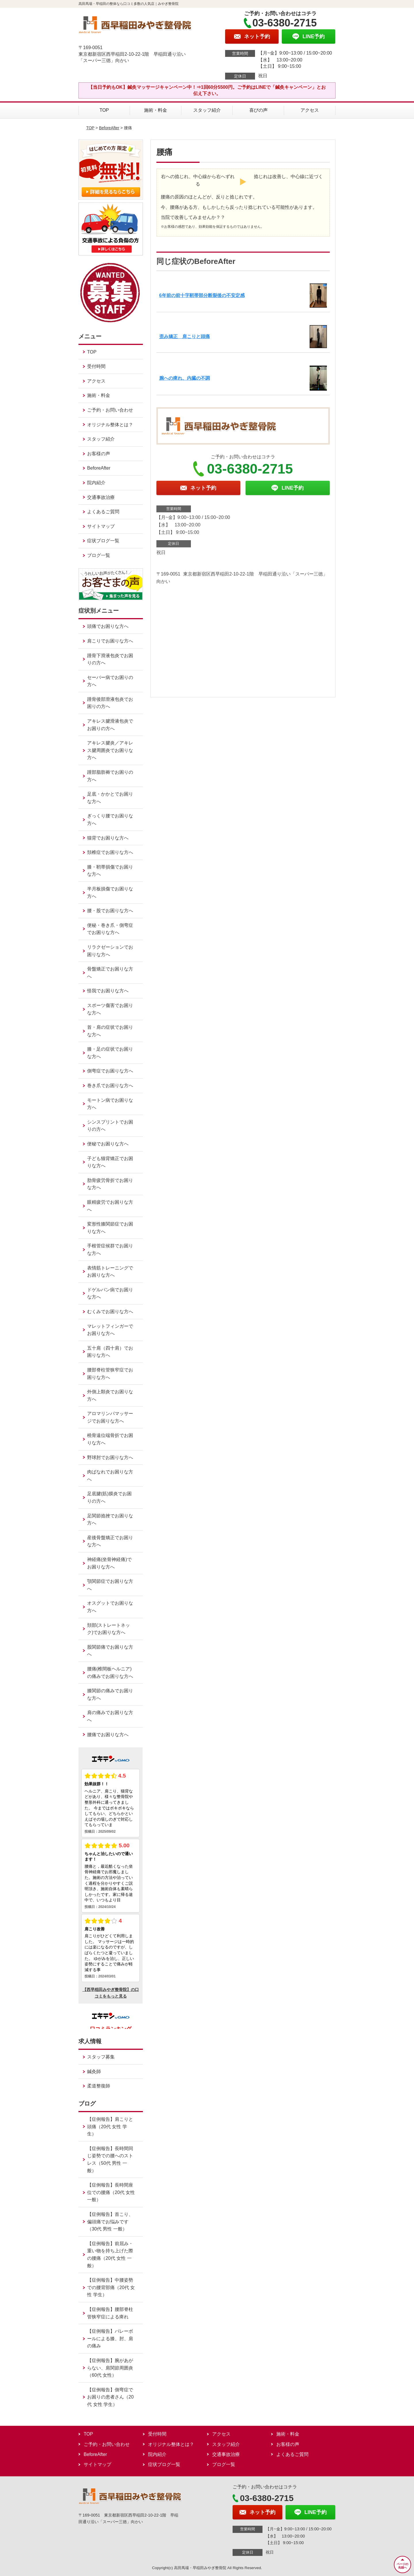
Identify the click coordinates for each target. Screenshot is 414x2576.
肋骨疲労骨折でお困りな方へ (110, 1184)
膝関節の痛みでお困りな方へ (110, 1694)
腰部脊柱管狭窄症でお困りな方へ (110, 1373)
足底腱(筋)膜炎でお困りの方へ (109, 1497)
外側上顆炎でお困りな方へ (110, 1395)
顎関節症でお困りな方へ (110, 1585)
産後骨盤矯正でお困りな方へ (110, 1541)
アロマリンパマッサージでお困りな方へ (110, 1417)
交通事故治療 (101, 497)
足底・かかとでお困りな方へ (110, 798)
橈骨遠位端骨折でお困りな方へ (110, 1439)
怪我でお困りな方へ (108, 990)
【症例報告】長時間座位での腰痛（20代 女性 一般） (111, 2192)
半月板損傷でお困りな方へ (110, 892)
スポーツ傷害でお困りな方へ (110, 1009)
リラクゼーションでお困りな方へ (110, 951)
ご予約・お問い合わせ (110, 410)
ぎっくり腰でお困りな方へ (110, 819)
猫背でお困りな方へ (108, 837)
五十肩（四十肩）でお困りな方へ (110, 1352)
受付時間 (96, 366)
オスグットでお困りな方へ (110, 1607)
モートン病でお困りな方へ (110, 1104)
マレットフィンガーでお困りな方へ (110, 1330)
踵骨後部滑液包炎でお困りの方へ (110, 703)
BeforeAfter (109, 128)
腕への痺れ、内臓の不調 (184, 378)
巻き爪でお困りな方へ (110, 1085)
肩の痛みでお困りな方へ (110, 1716)
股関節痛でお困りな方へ (110, 1651)
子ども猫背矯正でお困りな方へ (110, 1162)
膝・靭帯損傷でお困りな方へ (110, 871)
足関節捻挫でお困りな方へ (110, 1519)
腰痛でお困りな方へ (108, 1734)
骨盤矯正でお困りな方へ (110, 972)
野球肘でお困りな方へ (110, 1457)
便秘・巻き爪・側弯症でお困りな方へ (110, 929)
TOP (104, 110)
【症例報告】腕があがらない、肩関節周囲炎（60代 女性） (110, 2368)
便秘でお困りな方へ (108, 1143)
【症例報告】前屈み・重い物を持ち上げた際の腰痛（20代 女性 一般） (110, 2254)
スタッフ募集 (101, 2056)
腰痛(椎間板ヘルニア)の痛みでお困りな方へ (110, 1672)
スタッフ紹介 (207, 110)
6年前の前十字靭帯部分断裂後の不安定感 (202, 295)
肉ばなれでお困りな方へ (110, 1475)
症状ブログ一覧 (103, 540)
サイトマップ (101, 526)
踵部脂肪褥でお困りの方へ (110, 776)
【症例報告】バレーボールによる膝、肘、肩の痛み (110, 2338)
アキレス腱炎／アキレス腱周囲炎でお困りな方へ (110, 750)
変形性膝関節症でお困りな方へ (110, 1228)
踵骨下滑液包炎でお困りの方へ (110, 659)
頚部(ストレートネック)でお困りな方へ (108, 1629)
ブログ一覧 (98, 555)
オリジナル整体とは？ (110, 424)
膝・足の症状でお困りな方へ (110, 1053)
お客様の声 (98, 453)
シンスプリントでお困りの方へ (110, 1126)
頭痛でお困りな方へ (108, 626)
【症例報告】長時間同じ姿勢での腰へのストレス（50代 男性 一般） (110, 2159)
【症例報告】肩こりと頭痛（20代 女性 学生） (110, 2126)
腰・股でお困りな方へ (110, 910)
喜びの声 (258, 110)
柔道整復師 (98, 2085)
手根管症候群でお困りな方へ (110, 1249)
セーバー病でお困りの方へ (110, 681)
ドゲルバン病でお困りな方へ (110, 1293)
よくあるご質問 (103, 511)
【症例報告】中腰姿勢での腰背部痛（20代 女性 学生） (111, 2287)
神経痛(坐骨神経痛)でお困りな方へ (109, 1563)
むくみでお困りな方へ (110, 1311)
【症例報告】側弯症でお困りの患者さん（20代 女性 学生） (110, 2397)
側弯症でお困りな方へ (110, 1070)
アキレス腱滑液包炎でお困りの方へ (110, 725)
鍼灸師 (94, 2071)
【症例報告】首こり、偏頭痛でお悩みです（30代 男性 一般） (110, 2221)
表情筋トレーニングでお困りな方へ (110, 1271)
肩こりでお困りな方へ (110, 640)
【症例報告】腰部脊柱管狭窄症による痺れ (110, 2313)
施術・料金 (155, 110)
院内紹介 (96, 482)
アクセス (309, 110)
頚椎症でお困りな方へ (110, 852)
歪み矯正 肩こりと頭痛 (184, 336)
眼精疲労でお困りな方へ (110, 1206)
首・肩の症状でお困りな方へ (110, 1031)
